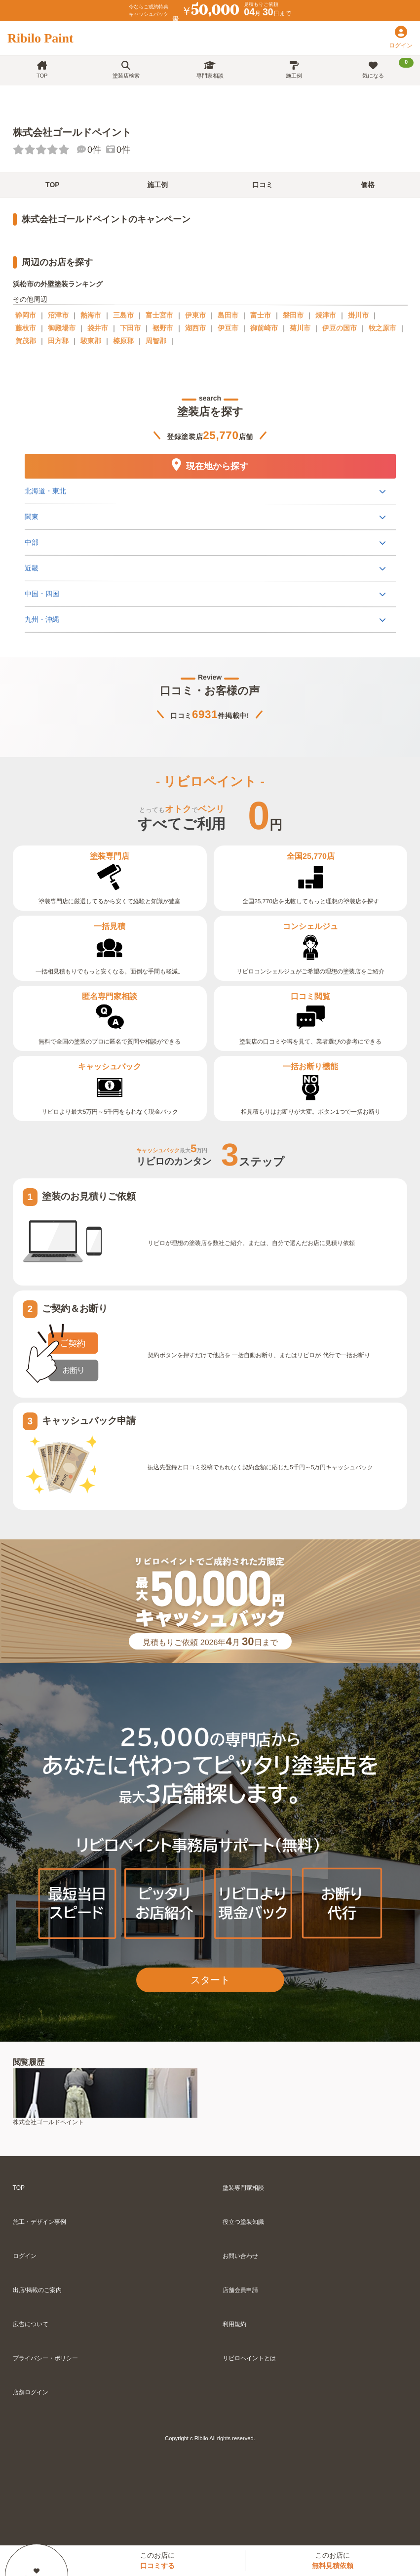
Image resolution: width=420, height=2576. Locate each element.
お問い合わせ (240, 2256)
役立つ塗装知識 (243, 2221)
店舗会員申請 (240, 2290)
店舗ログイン (30, 2392)
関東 (31, 516)
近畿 (31, 567)
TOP (42, 70)
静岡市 (25, 315)
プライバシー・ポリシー (45, 2358)
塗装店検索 (126, 70)
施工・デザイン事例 (39, 2221)
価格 (368, 185)
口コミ (262, 185)
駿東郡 (90, 341)
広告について (30, 2324)
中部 (31, 542)
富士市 (260, 315)
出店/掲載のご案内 (37, 2290)
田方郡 (58, 341)
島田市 (228, 315)
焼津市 (325, 315)
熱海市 (90, 315)
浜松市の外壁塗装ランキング (58, 284)
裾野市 (163, 328)
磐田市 (293, 315)
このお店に (157, 2560)
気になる (388, 68)
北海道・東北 (45, 490)
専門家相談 (210, 70)
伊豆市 (228, 328)
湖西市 (195, 328)
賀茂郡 (25, 341)
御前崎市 (264, 328)
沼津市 (58, 315)
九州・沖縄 (41, 619)
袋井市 (97, 328)
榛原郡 (123, 341)
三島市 (123, 315)
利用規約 (234, 2324)
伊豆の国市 (339, 328)
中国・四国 (41, 593)
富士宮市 (159, 315)
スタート (210, 1979)
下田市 (130, 328)
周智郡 (156, 341)
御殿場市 (62, 328)
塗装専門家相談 (243, 2187)
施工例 (294, 70)
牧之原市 (382, 328)
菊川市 (300, 328)
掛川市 (358, 315)
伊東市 (195, 315)
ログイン (25, 2256)
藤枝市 (25, 328)
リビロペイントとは (249, 2358)
